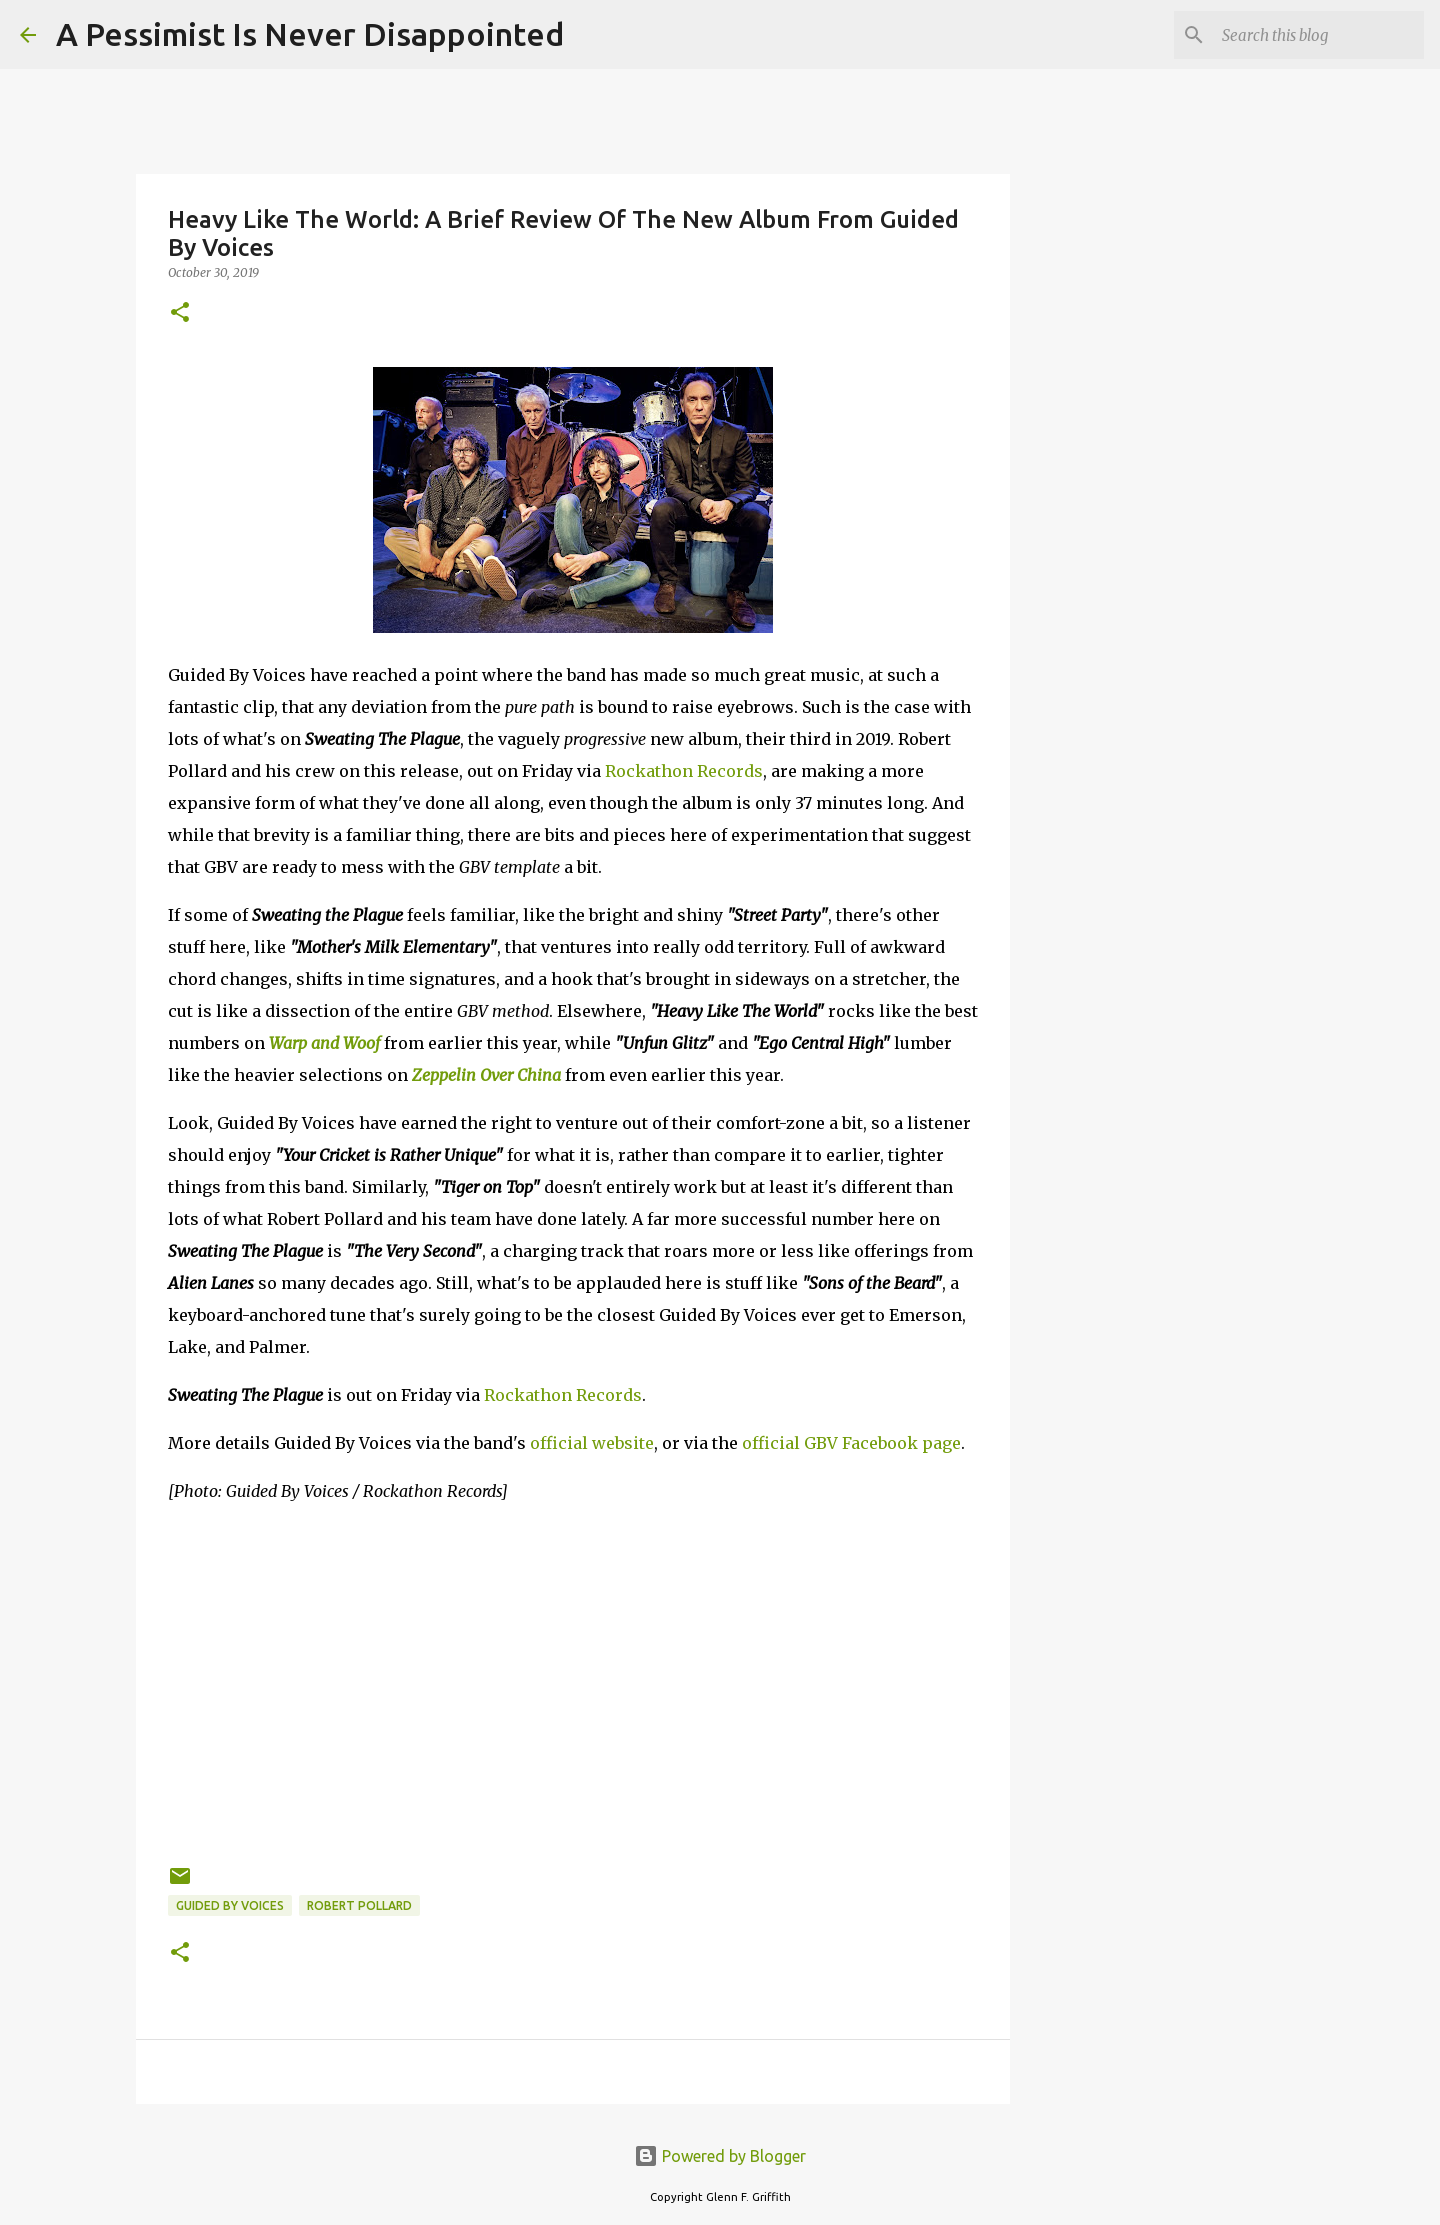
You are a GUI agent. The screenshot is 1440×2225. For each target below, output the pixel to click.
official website (592, 1443)
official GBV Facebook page (851, 1443)
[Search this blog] (1319, 35)
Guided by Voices (230, 1905)
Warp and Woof (324, 1043)
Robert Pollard (359, 1905)
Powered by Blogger (720, 2156)
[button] (180, 313)
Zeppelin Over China (486, 1075)
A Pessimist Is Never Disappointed (310, 34)
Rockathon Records (684, 771)
